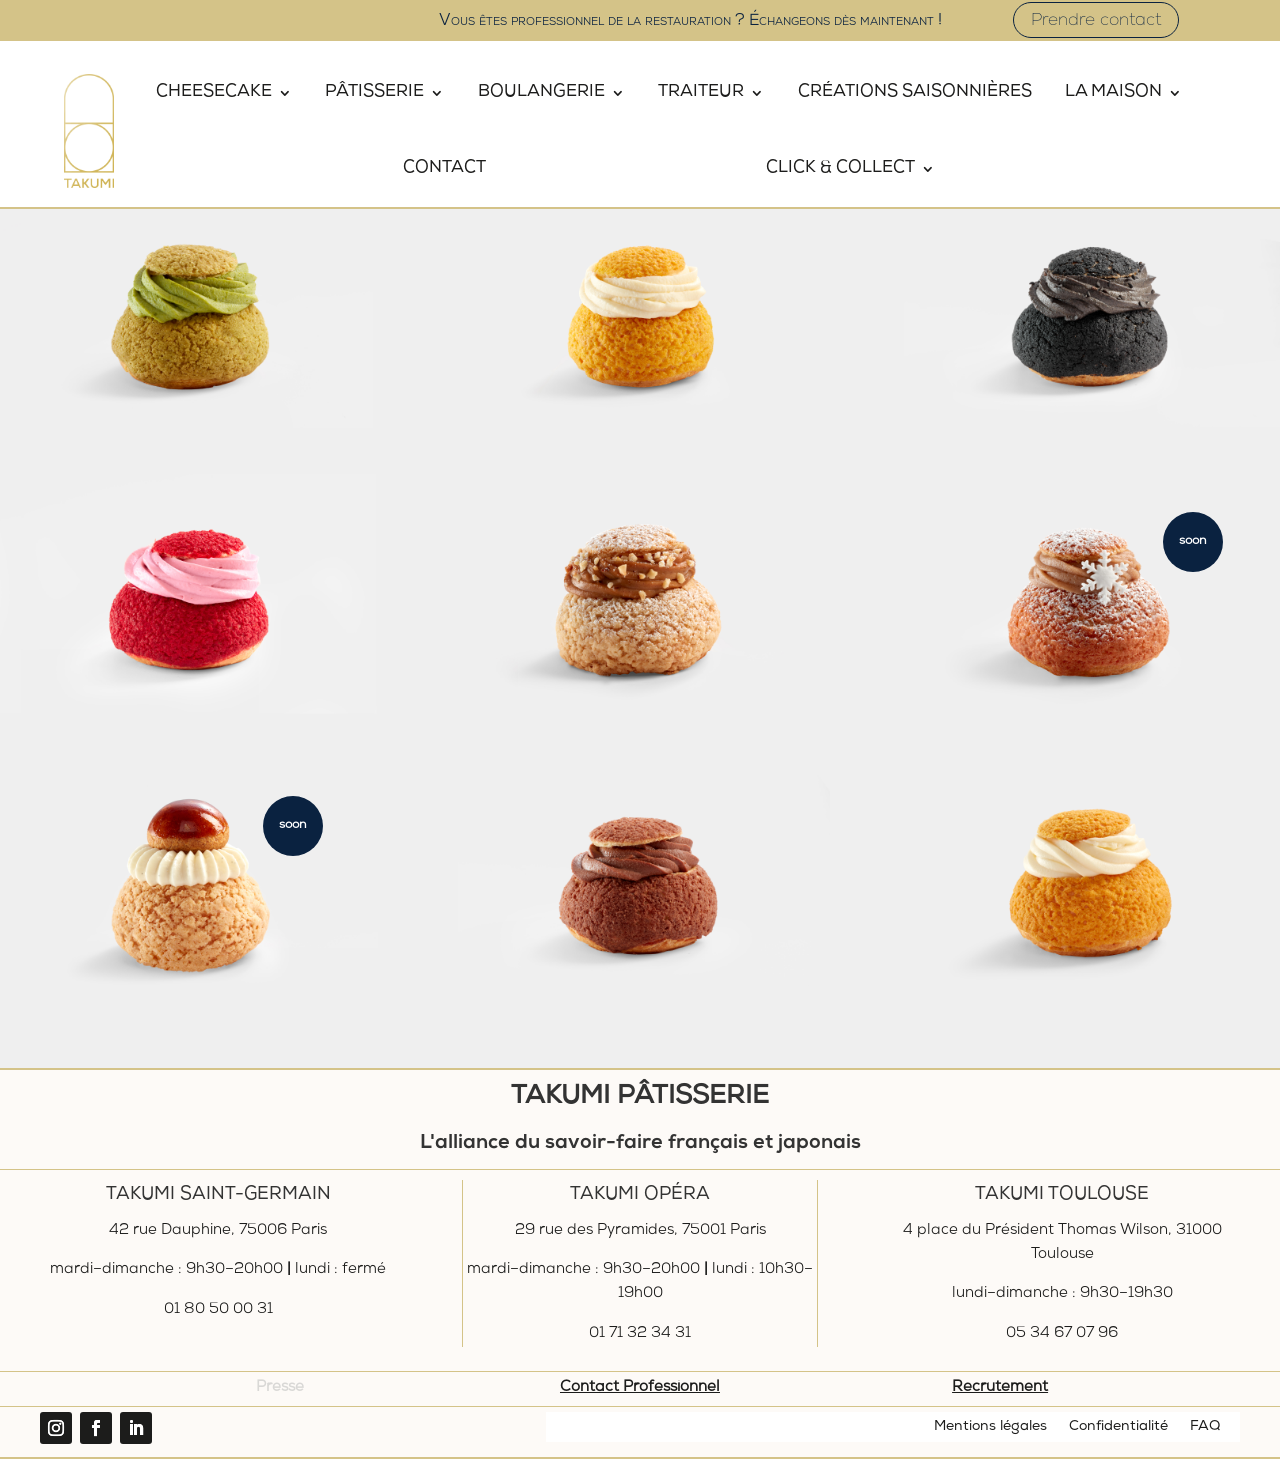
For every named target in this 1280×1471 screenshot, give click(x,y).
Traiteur (701, 92)
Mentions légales (990, 1439)
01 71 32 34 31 (640, 1346)
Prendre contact (1096, 21)
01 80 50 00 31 (218, 1322)
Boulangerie (541, 92)
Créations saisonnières (915, 92)
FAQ (1205, 1439)
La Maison (1113, 92)
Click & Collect (840, 168)
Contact (444, 168)
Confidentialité (1118, 1439)
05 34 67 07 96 (1062, 1346)
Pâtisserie (374, 92)
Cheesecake (214, 92)
